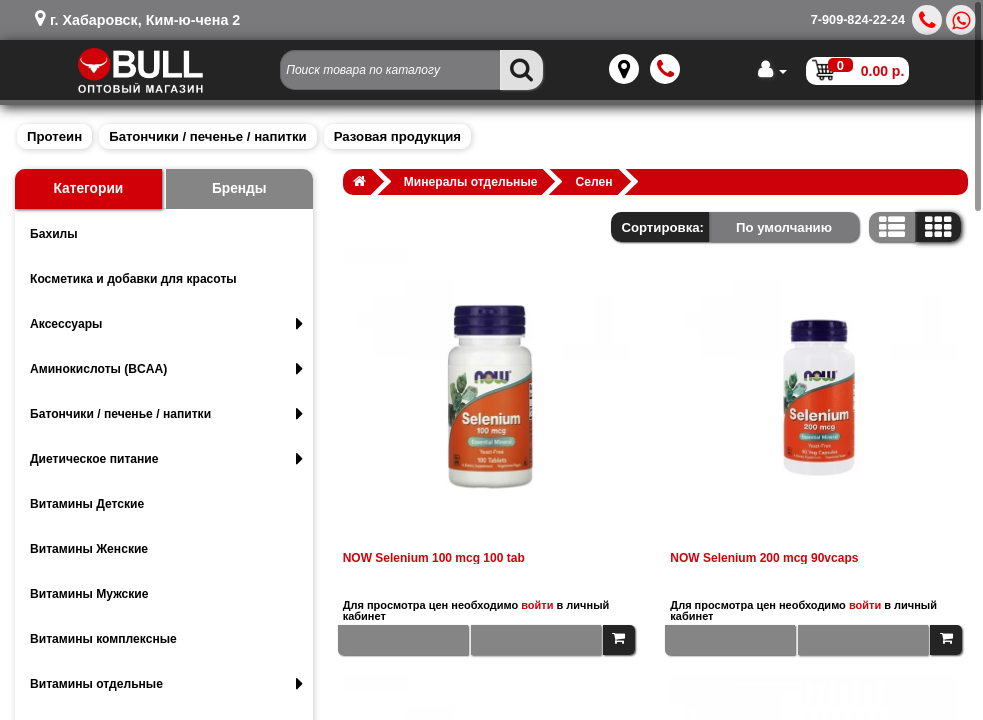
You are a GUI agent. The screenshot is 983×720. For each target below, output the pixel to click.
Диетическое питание (166, 459)
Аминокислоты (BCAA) (166, 369)
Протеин (54, 136)
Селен (594, 182)
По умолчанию (784, 227)
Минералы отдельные (471, 182)
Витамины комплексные (103, 639)
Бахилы (54, 234)
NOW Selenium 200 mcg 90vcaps (764, 558)
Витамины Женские (89, 549)
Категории (88, 188)
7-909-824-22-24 (858, 20)
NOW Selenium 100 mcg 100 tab (434, 558)
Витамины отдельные (166, 684)
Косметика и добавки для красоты (133, 279)
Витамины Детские (87, 504)
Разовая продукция (397, 136)
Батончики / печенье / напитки (207, 136)
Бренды (239, 188)
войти (537, 605)
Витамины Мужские (89, 594)
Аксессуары (166, 324)
